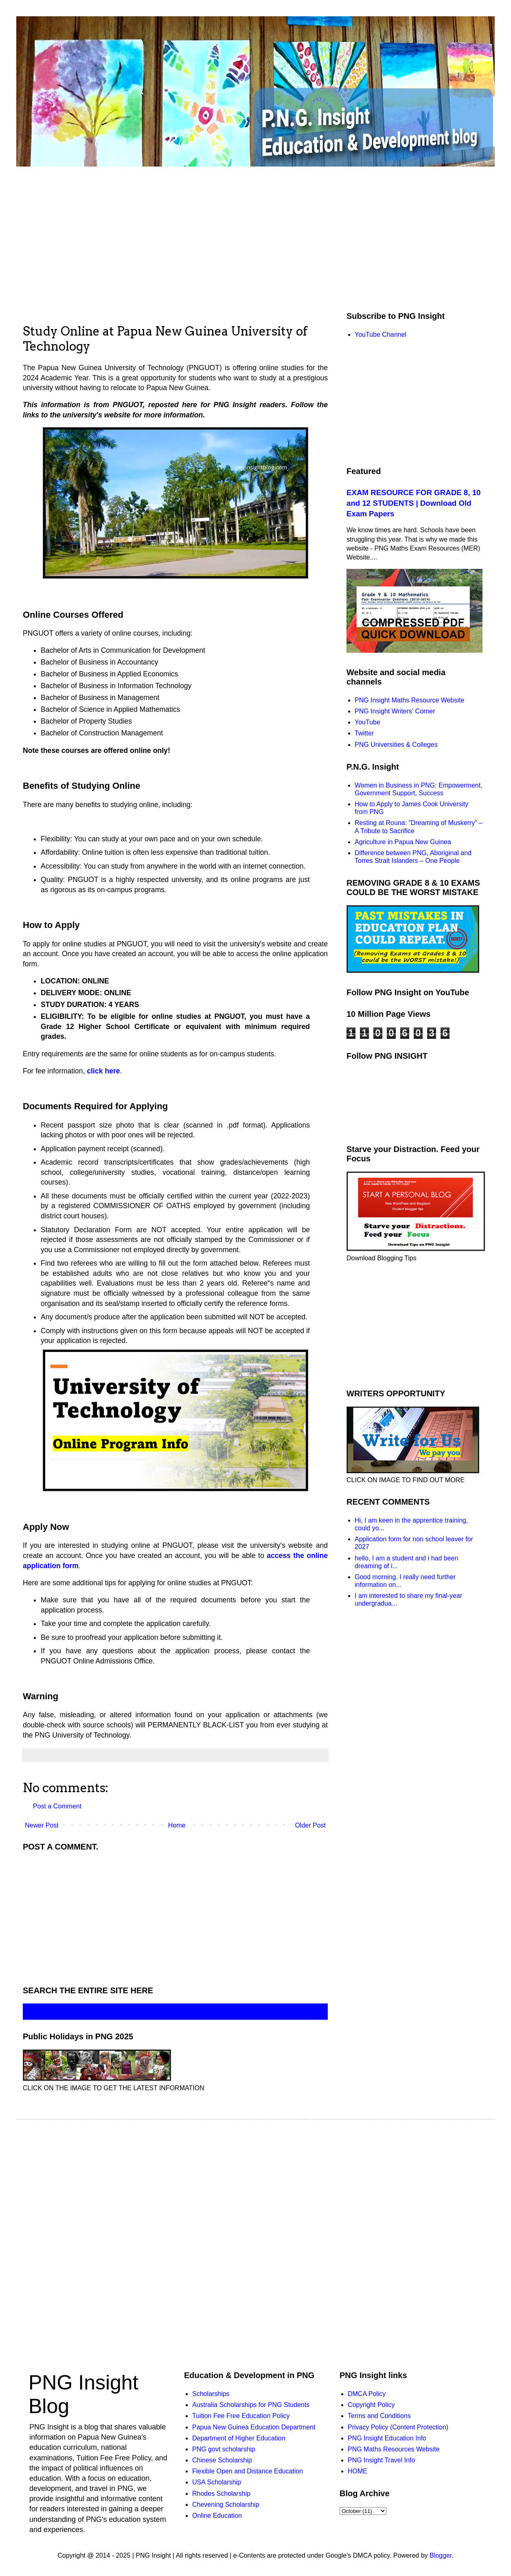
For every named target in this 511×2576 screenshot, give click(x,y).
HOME (357, 2471)
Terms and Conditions (379, 2415)
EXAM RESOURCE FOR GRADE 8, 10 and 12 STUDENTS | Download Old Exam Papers (413, 503)
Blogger (441, 2555)
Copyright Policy (371, 2404)
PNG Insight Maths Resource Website (409, 700)
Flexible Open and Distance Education (247, 2471)
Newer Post (42, 1825)
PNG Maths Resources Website (394, 2449)
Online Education (217, 2515)
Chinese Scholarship (222, 2460)
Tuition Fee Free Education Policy (241, 2415)
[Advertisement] (175, 1917)
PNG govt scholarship (223, 2449)
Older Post (310, 1825)
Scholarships (211, 2393)
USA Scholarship (216, 2482)
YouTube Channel (380, 334)
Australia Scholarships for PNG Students (250, 2404)
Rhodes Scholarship (221, 2493)
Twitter (364, 733)
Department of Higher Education (238, 2438)
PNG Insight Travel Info (381, 2460)
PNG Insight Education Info (387, 2438)
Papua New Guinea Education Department (253, 2427)
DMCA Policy (367, 2393)
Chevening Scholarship (225, 2504)
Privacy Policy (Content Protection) (398, 2427)
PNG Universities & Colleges (396, 744)
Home (177, 1825)
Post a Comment (57, 1806)
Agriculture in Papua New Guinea (403, 841)
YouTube (367, 722)
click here (103, 1071)
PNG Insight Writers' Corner (395, 711)
